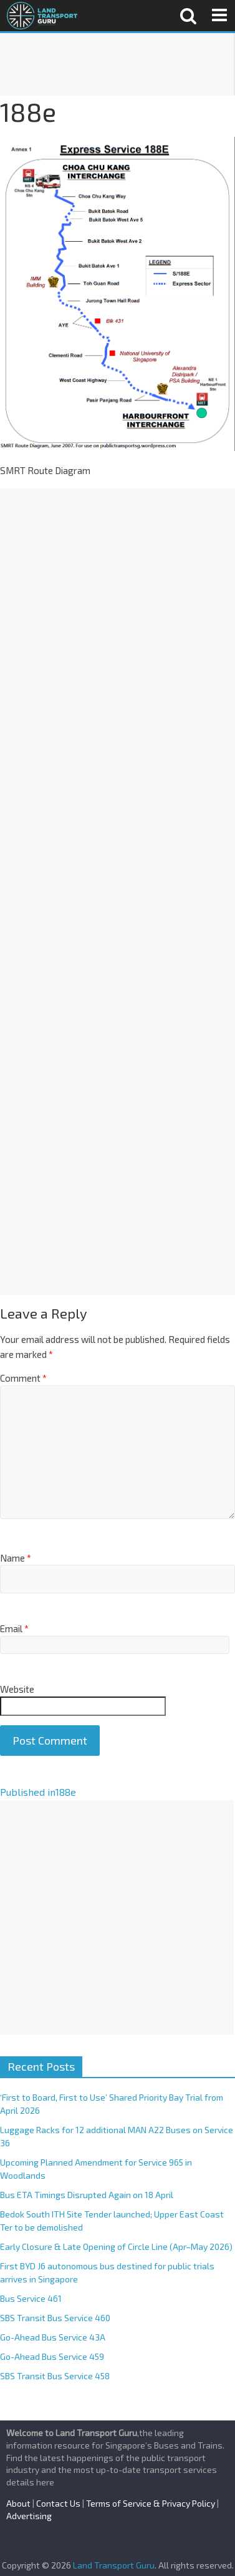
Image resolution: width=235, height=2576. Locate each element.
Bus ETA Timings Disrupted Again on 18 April (86, 2194)
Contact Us (58, 2503)
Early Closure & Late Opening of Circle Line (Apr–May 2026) (116, 2246)
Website (17, 1689)
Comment (23, 1378)
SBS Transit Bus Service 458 (55, 2375)
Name (15, 1557)
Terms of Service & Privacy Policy (150, 2503)
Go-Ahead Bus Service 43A (52, 2337)
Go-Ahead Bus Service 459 (52, 2356)
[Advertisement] (117, 64)
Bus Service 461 (31, 2298)
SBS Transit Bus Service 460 (55, 2317)
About (18, 2503)
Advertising (29, 2515)
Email (14, 1628)
